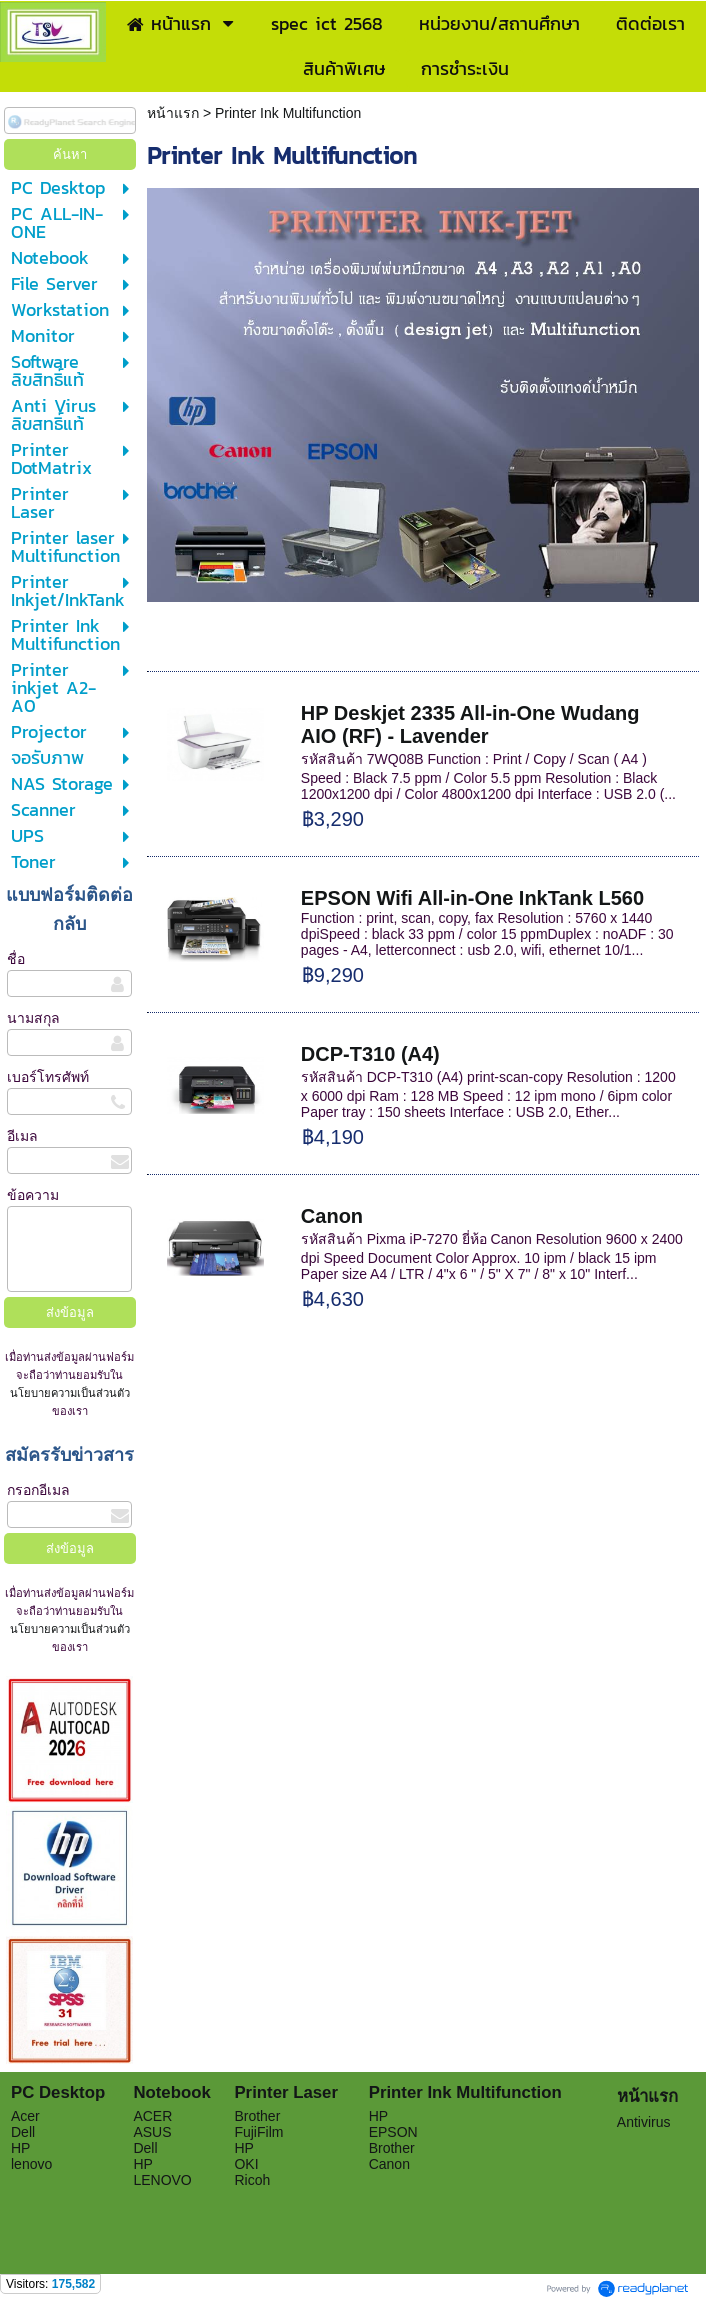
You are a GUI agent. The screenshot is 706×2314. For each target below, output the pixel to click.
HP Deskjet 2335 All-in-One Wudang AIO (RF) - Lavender (473, 724)
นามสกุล (33, 1018)
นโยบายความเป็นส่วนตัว (70, 1393)
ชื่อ (16, 959)
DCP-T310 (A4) (370, 1054)
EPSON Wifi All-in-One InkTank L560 (472, 898)
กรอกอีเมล (38, 1490)
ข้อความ (33, 1195)
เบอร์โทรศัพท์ (48, 1077)
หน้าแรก (175, 113)
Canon (332, 1216)
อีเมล (22, 1136)
